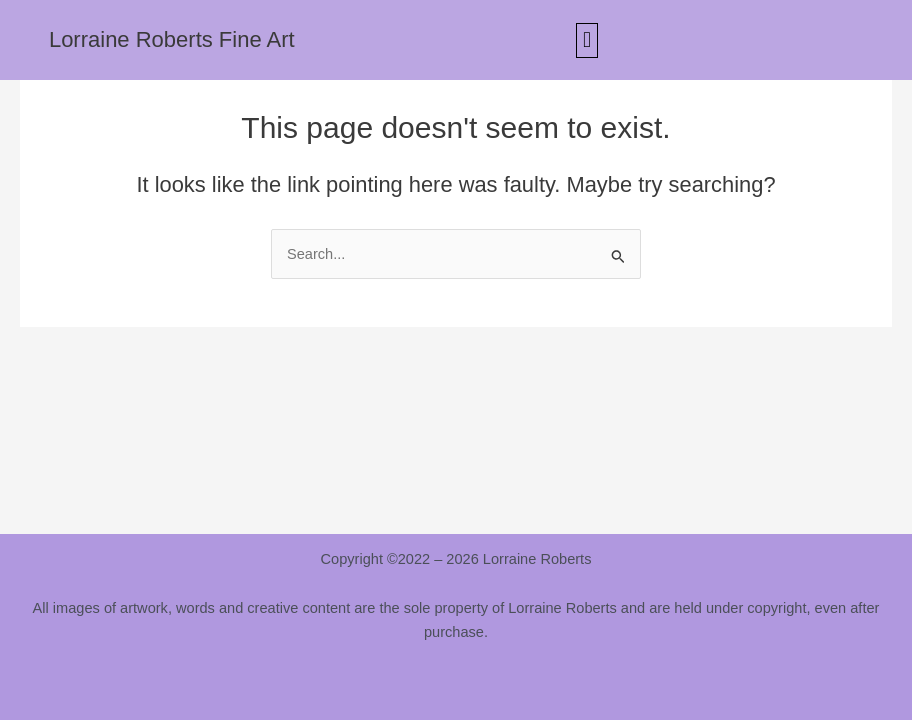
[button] (586, 40)
